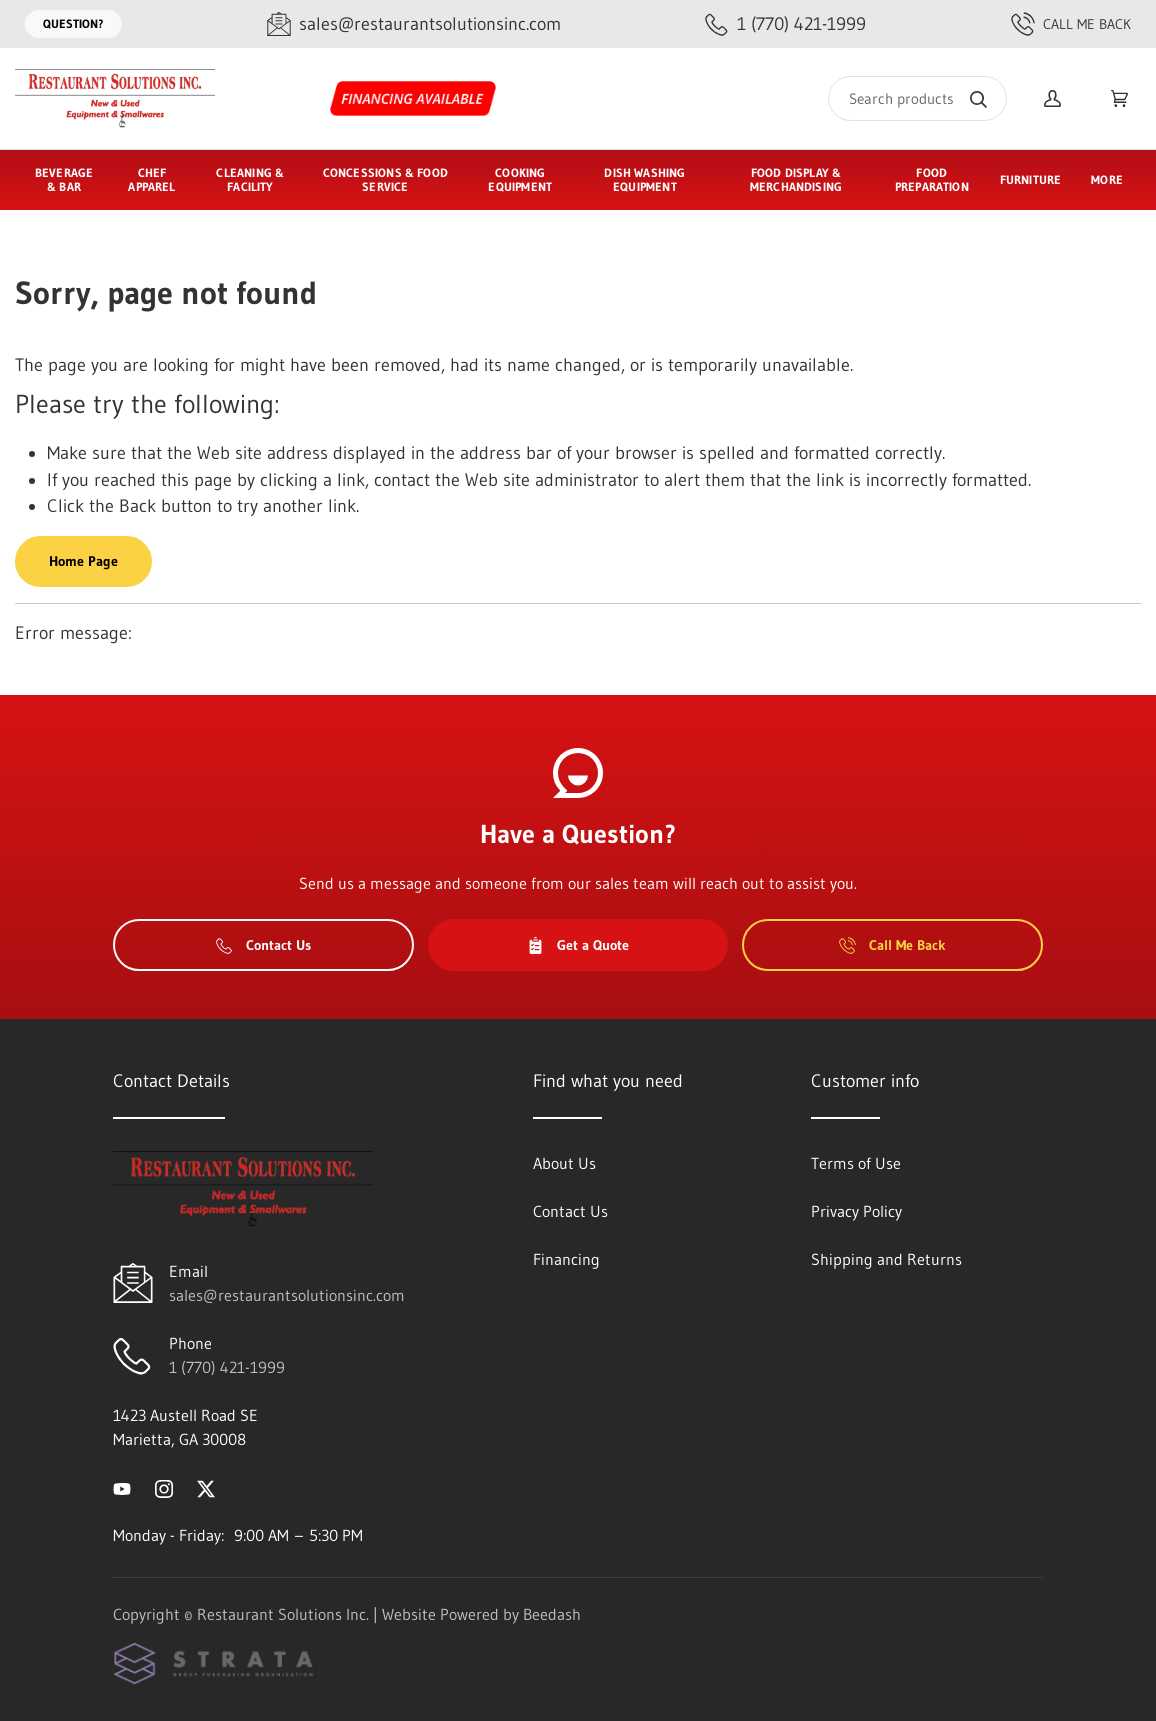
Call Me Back (1071, 24)
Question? (73, 23)
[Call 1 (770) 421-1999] (785, 24)
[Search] (917, 98)
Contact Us (263, 945)
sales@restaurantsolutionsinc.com (287, 1295)
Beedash (552, 1614)
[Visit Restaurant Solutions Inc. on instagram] (164, 1487)
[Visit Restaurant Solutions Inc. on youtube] (122, 1487)
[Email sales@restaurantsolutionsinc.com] (414, 24)
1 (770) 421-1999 (227, 1367)
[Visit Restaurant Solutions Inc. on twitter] (206, 1487)
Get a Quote (578, 945)
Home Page (83, 561)
